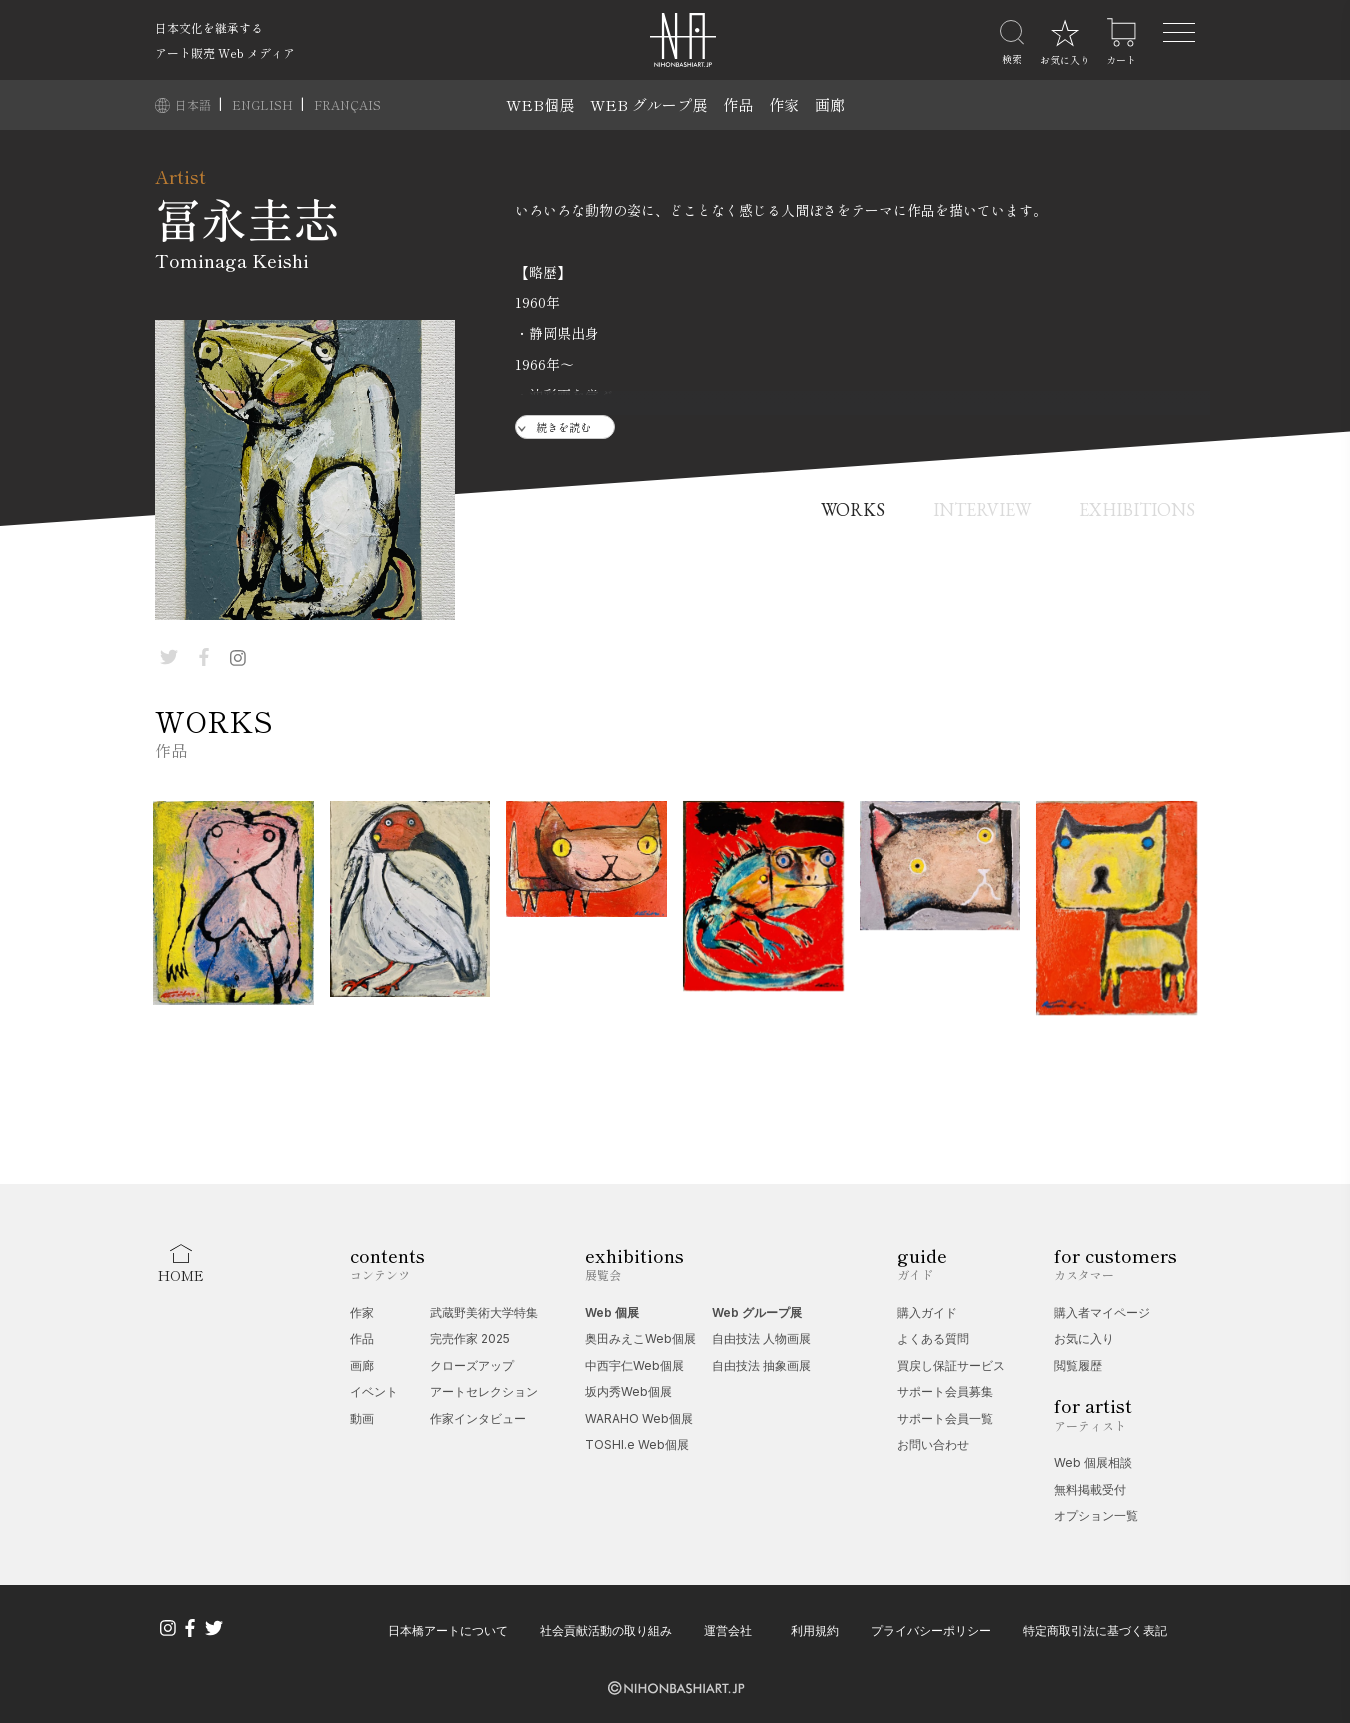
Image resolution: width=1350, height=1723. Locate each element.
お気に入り (1084, 1338)
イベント (374, 1391)
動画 (362, 1418)
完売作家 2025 (470, 1338)
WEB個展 (540, 104)
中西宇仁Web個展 (634, 1365)
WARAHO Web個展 (639, 1418)
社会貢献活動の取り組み (606, 1630)
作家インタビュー (478, 1418)
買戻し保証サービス (951, 1365)
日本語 (194, 104)
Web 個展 (612, 1312)
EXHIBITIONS (1137, 509)
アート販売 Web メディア (225, 52)
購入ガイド (927, 1312)
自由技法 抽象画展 (761, 1365)
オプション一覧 (1096, 1515)
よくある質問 (933, 1338)
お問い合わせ (933, 1444)
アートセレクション (484, 1391)
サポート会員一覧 (945, 1418)
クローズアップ (472, 1365)
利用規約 (815, 1630)
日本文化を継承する (209, 27)
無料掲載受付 (1090, 1489)
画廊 (830, 104)
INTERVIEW (982, 509)
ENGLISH (264, 104)
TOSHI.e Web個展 (637, 1444)
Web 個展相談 (1093, 1462)
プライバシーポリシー (931, 1630)
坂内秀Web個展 (628, 1391)
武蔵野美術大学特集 (484, 1312)
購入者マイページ (1102, 1312)
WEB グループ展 (648, 104)
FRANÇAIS (347, 104)
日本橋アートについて (448, 1630)
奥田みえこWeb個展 (640, 1338)
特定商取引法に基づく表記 (1095, 1630)
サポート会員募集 (945, 1391)
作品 (738, 104)
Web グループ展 (757, 1312)
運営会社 (728, 1630)
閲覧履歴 (1078, 1365)
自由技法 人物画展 (761, 1338)
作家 (784, 104)
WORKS (853, 509)
